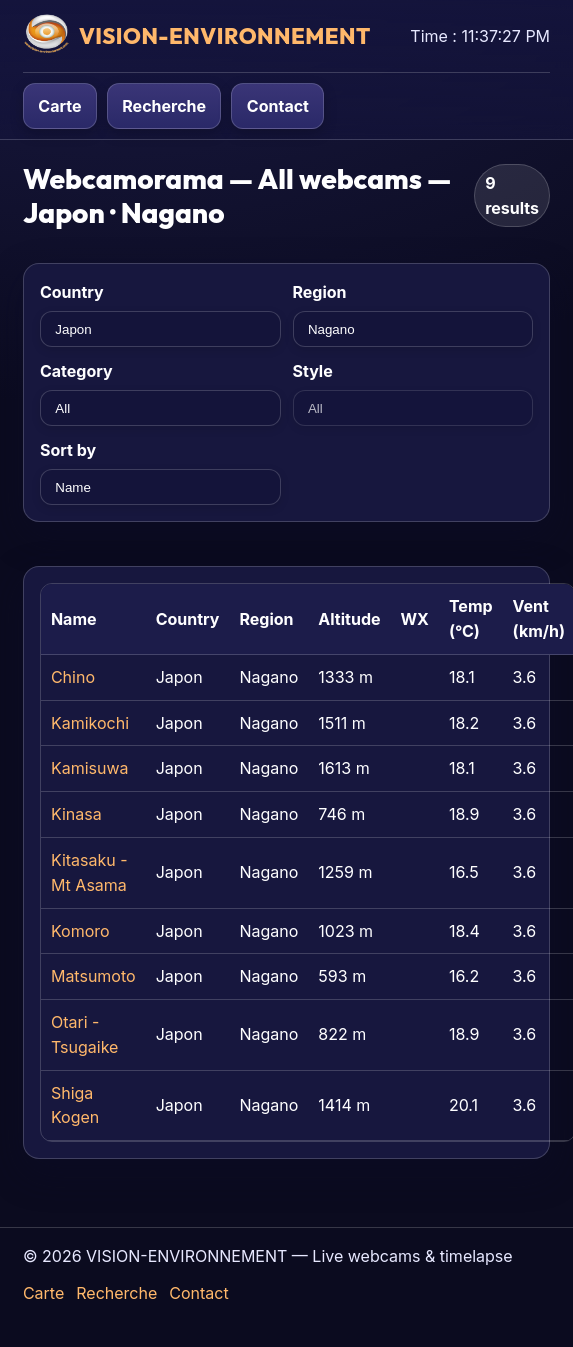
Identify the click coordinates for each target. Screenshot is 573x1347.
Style (313, 371)
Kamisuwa (90, 768)
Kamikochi (90, 723)
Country (72, 292)
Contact (278, 106)
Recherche (164, 106)
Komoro (80, 931)
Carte (59, 106)
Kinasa (76, 814)
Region (320, 292)
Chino (73, 677)
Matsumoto (93, 976)
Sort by (68, 450)
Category (76, 371)
